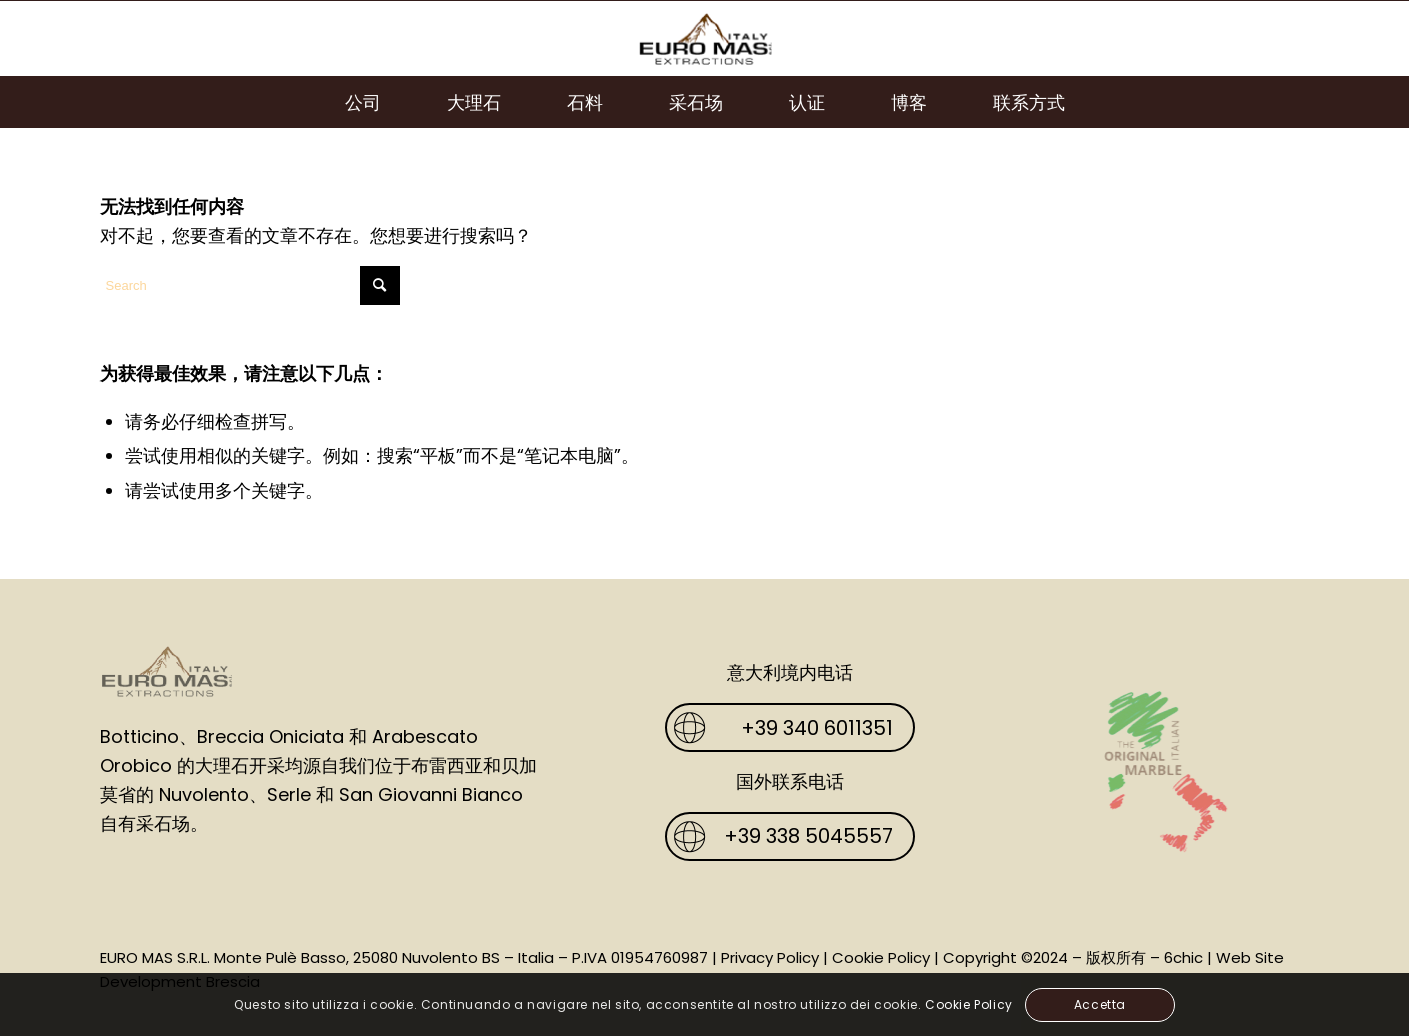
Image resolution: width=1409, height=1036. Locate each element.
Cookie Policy (881, 957)
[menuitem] (363, 102)
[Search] (250, 285)
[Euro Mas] (704, 38)
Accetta (1100, 1004)
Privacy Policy (770, 957)
